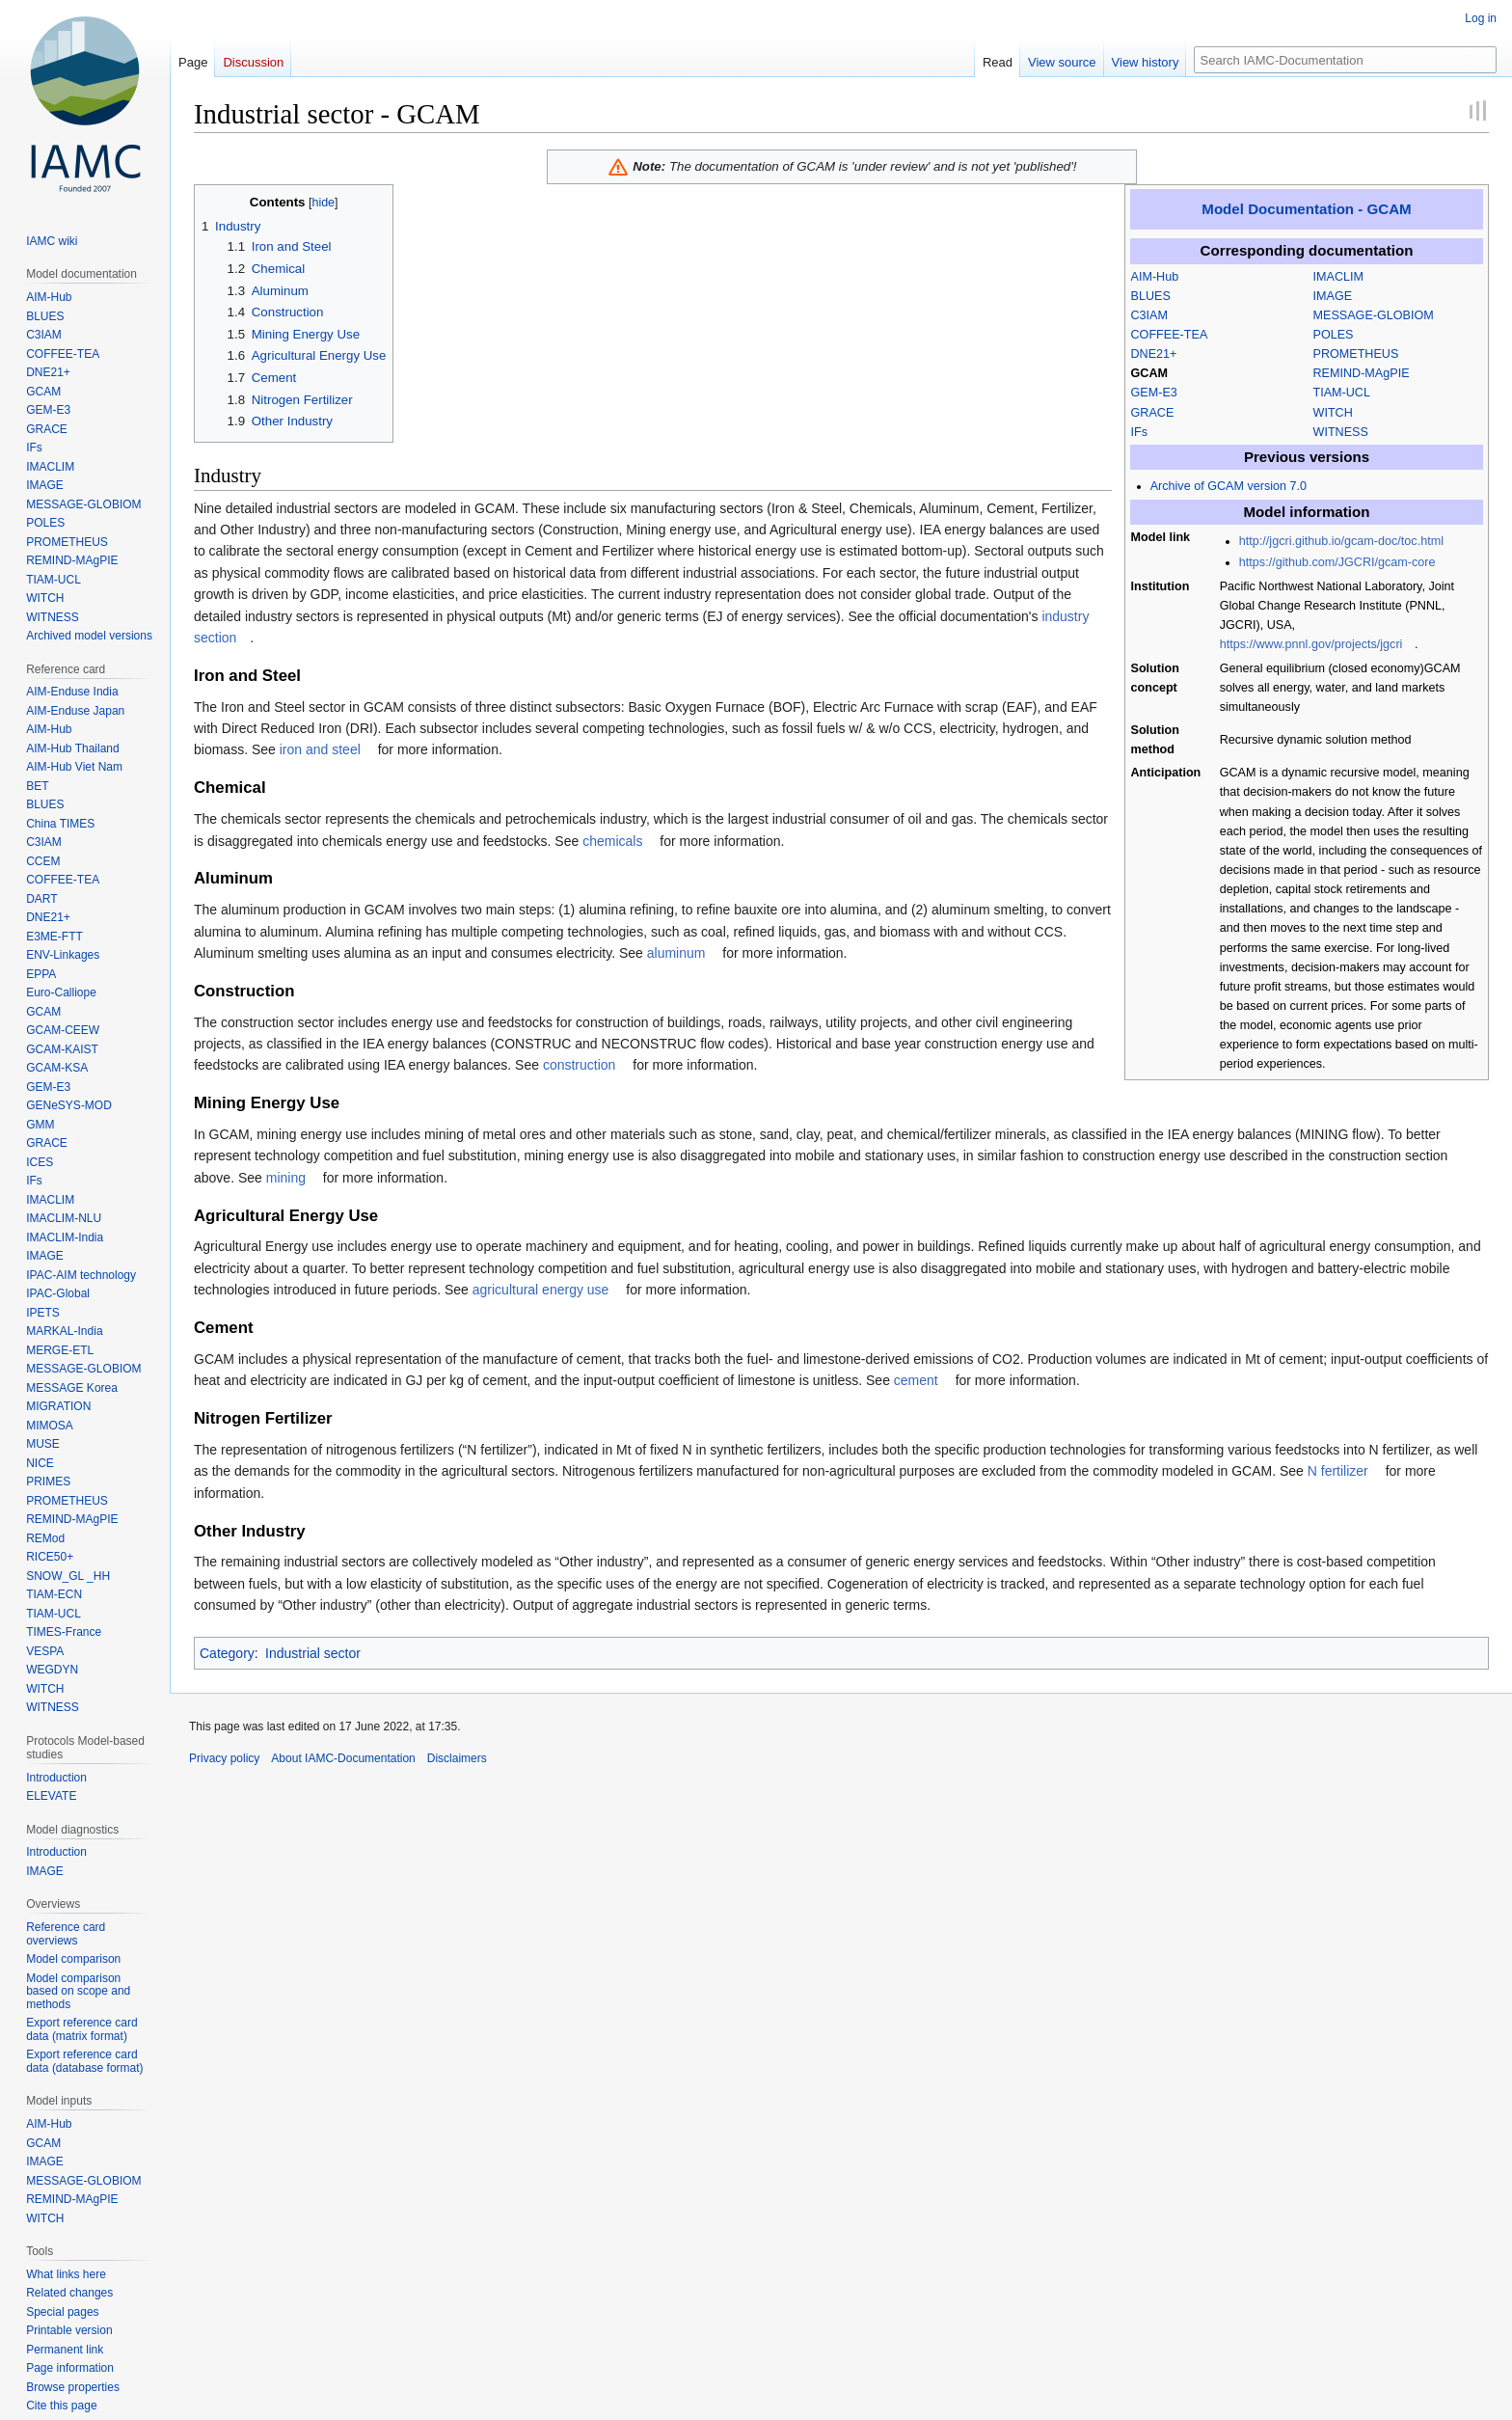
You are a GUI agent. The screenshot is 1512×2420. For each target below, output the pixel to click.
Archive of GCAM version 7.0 (1228, 486)
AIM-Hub (1155, 277)
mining (286, 1177)
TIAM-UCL (1341, 392)
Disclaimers (457, 1758)
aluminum (676, 953)
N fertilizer (1338, 1471)
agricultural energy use (540, 1289)
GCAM (1149, 373)
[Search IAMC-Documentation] (1345, 59)
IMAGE (1333, 296)
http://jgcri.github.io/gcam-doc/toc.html (1341, 541)
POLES (1333, 334)
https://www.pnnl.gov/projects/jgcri (1311, 644)
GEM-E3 (1154, 392)
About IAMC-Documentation (343, 1758)
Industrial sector (313, 1653)
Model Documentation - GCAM (1306, 209)
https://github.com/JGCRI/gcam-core (1337, 562)
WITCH (1333, 413)
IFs (1139, 432)
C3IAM (1150, 315)
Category (227, 1653)
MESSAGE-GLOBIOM (1373, 315)
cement (916, 1380)
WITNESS (1340, 432)
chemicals (612, 841)
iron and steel (320, 749)
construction (579, 1065)
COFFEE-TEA (1169, 334)
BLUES (1151, 296)
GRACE (1152, 413)
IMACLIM (1338, 277)
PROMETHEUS (1356, 354)
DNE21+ (1154, 354)
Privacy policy (224, 1758)
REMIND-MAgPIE (1361, 373)
